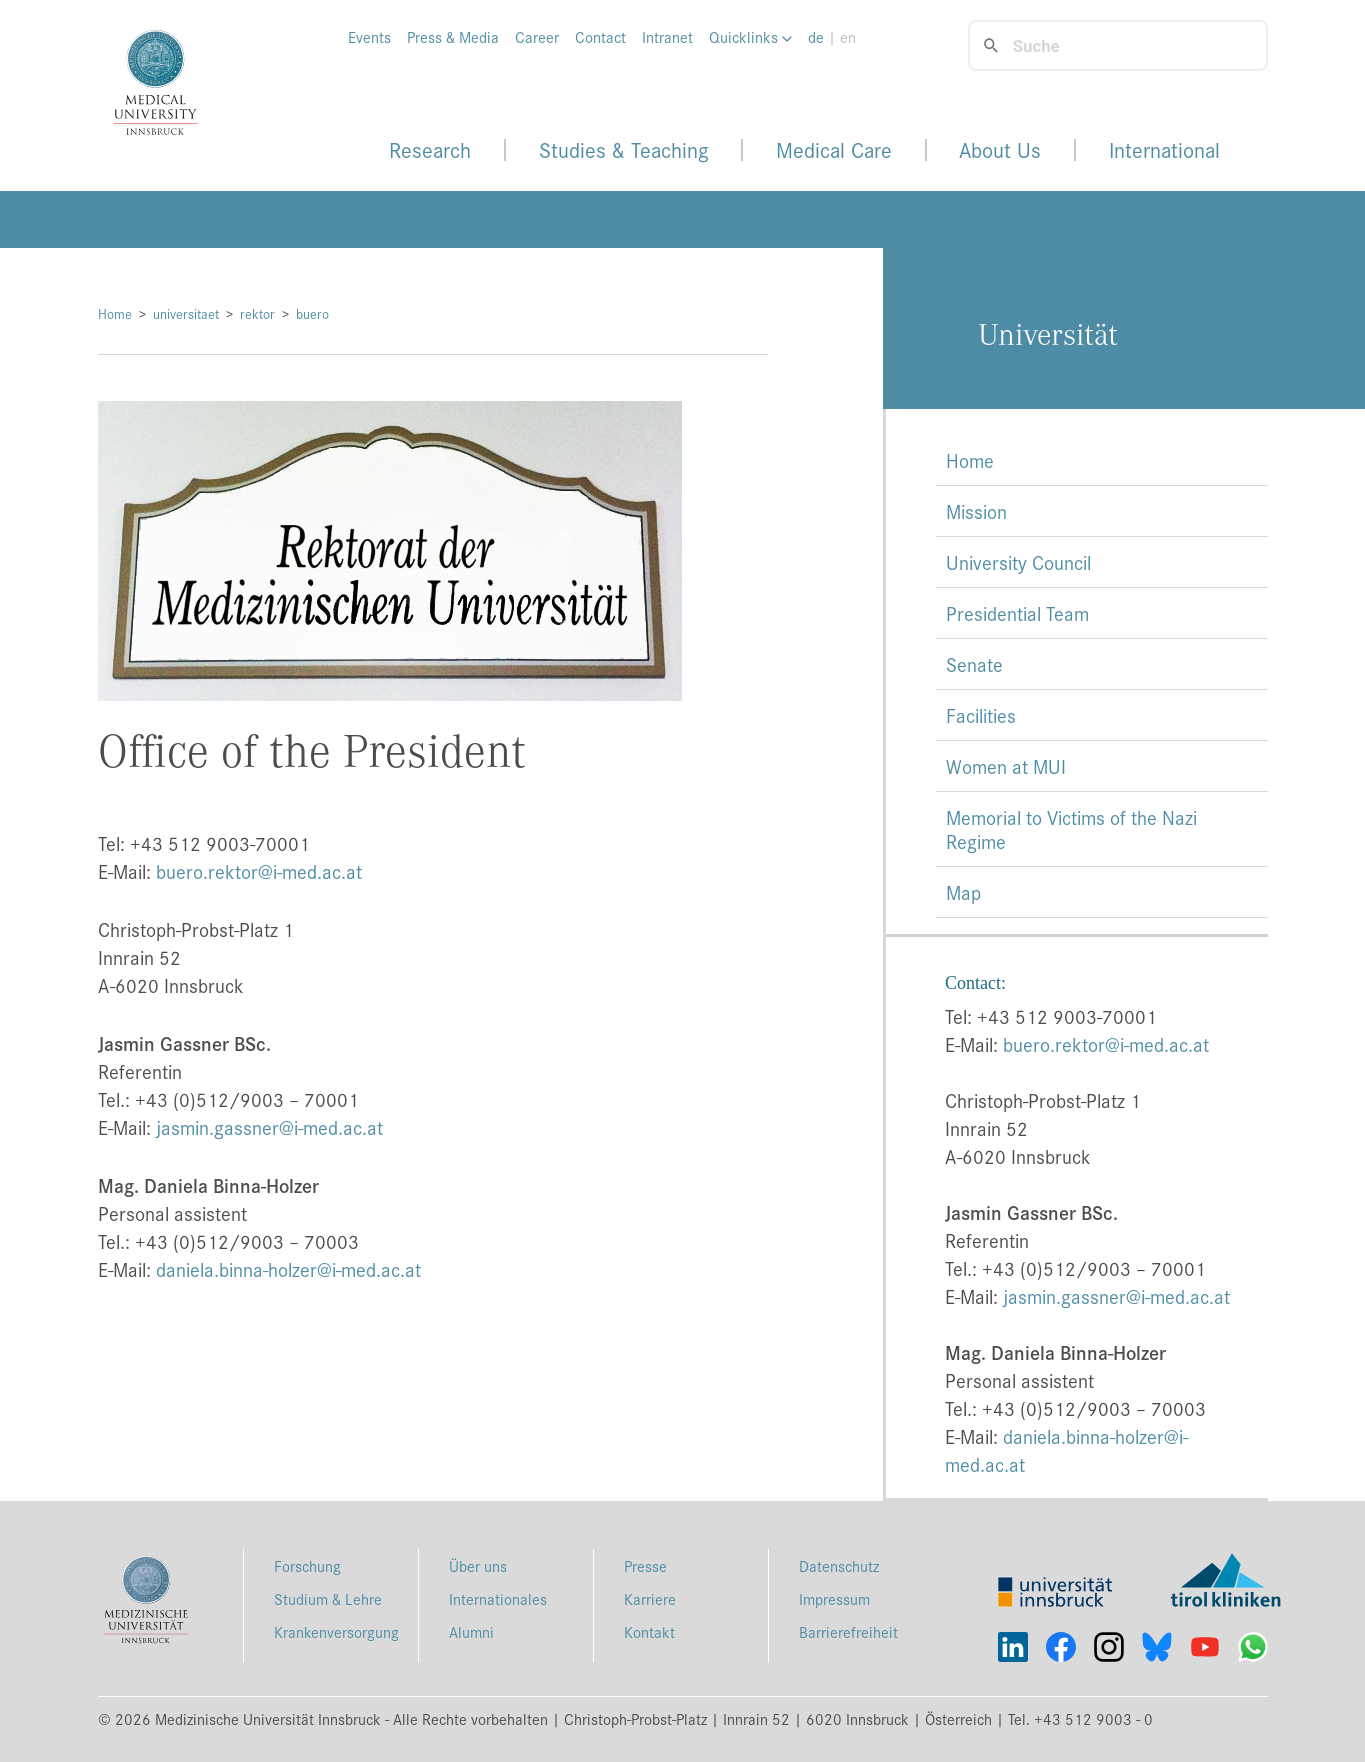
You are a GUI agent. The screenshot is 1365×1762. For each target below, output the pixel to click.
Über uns (478, 1565)
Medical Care (834, 150)
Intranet (667, 37)
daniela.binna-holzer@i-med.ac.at (288, 1269)
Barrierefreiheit (848, 1631)
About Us (1000, 150)
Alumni (471, 1631)
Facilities (981, 715)
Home (115, 313)
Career (537, 37)
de (816, 37)
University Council (1018, 562)
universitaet (186, 313)
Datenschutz (839, 1565)
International (1164, 150)
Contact (600, 37)
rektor (257, 313)
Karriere (650, 1598)
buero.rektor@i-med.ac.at (259, 871)
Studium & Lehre (328, 1598)
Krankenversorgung (336, 1631)
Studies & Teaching (624, 150)
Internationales (498, 1598)
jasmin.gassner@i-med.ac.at (269, 1127)
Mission (976, 511)
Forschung (307, 1565)
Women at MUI (1006, 766)
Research (430, 150)
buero (312, 313)
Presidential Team (1017, 613)
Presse (645, 1565)
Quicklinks (750, 37)
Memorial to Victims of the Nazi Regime (1071, 829)
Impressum (834, 1598)
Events (369, 37)
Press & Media (453, 37)
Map (963, 892)
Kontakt (649, 1631)
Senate (974, 664)
